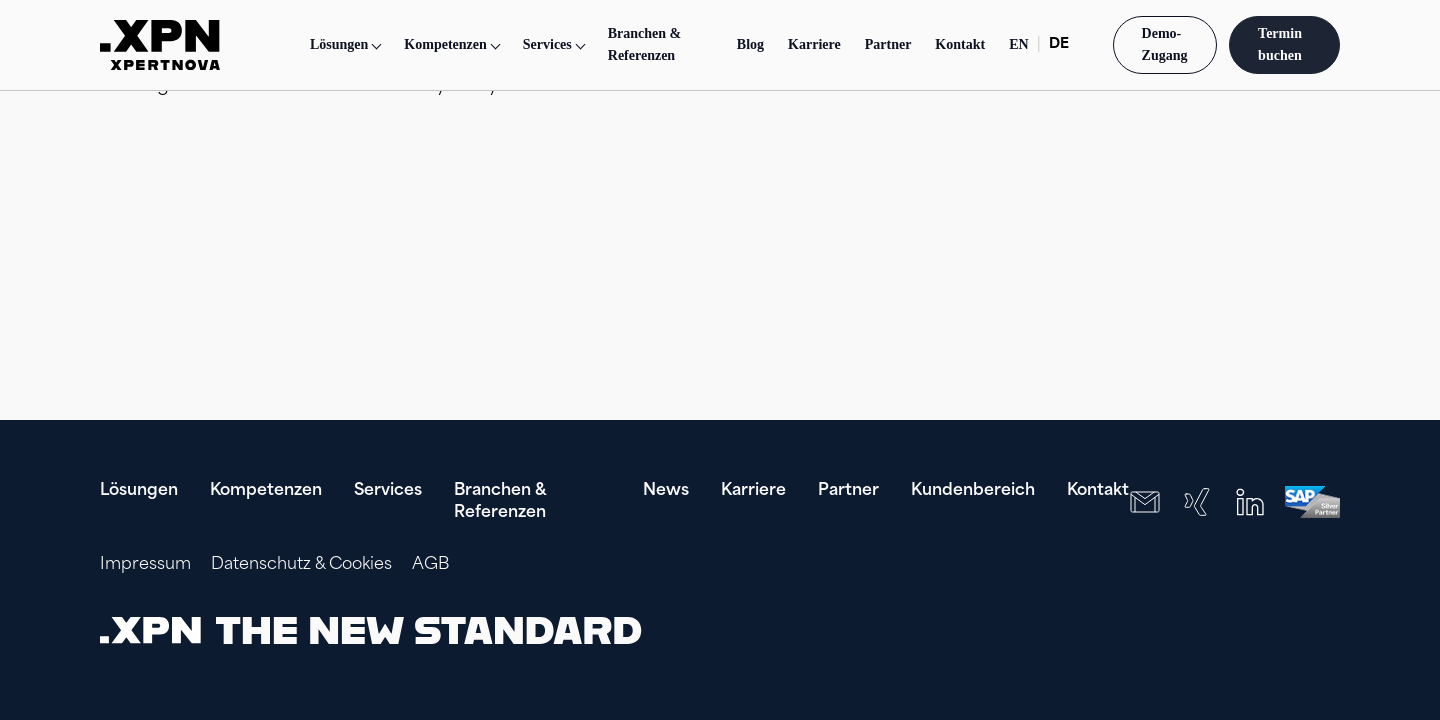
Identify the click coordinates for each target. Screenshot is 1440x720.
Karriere (814, 44)
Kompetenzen (266, 491)
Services (388, 491)
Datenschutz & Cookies (301, 565)
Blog (750, 44)
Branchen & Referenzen (645, 44)
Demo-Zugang (1165, 44)
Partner (888, 44)
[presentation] (1212, 630)
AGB (430, 565)
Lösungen (339, 44)
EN (1018, 44)
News (666, 491)
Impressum (145, 565)
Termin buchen (1281, 44)
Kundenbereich (973, 491)
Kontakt (960, 44)
